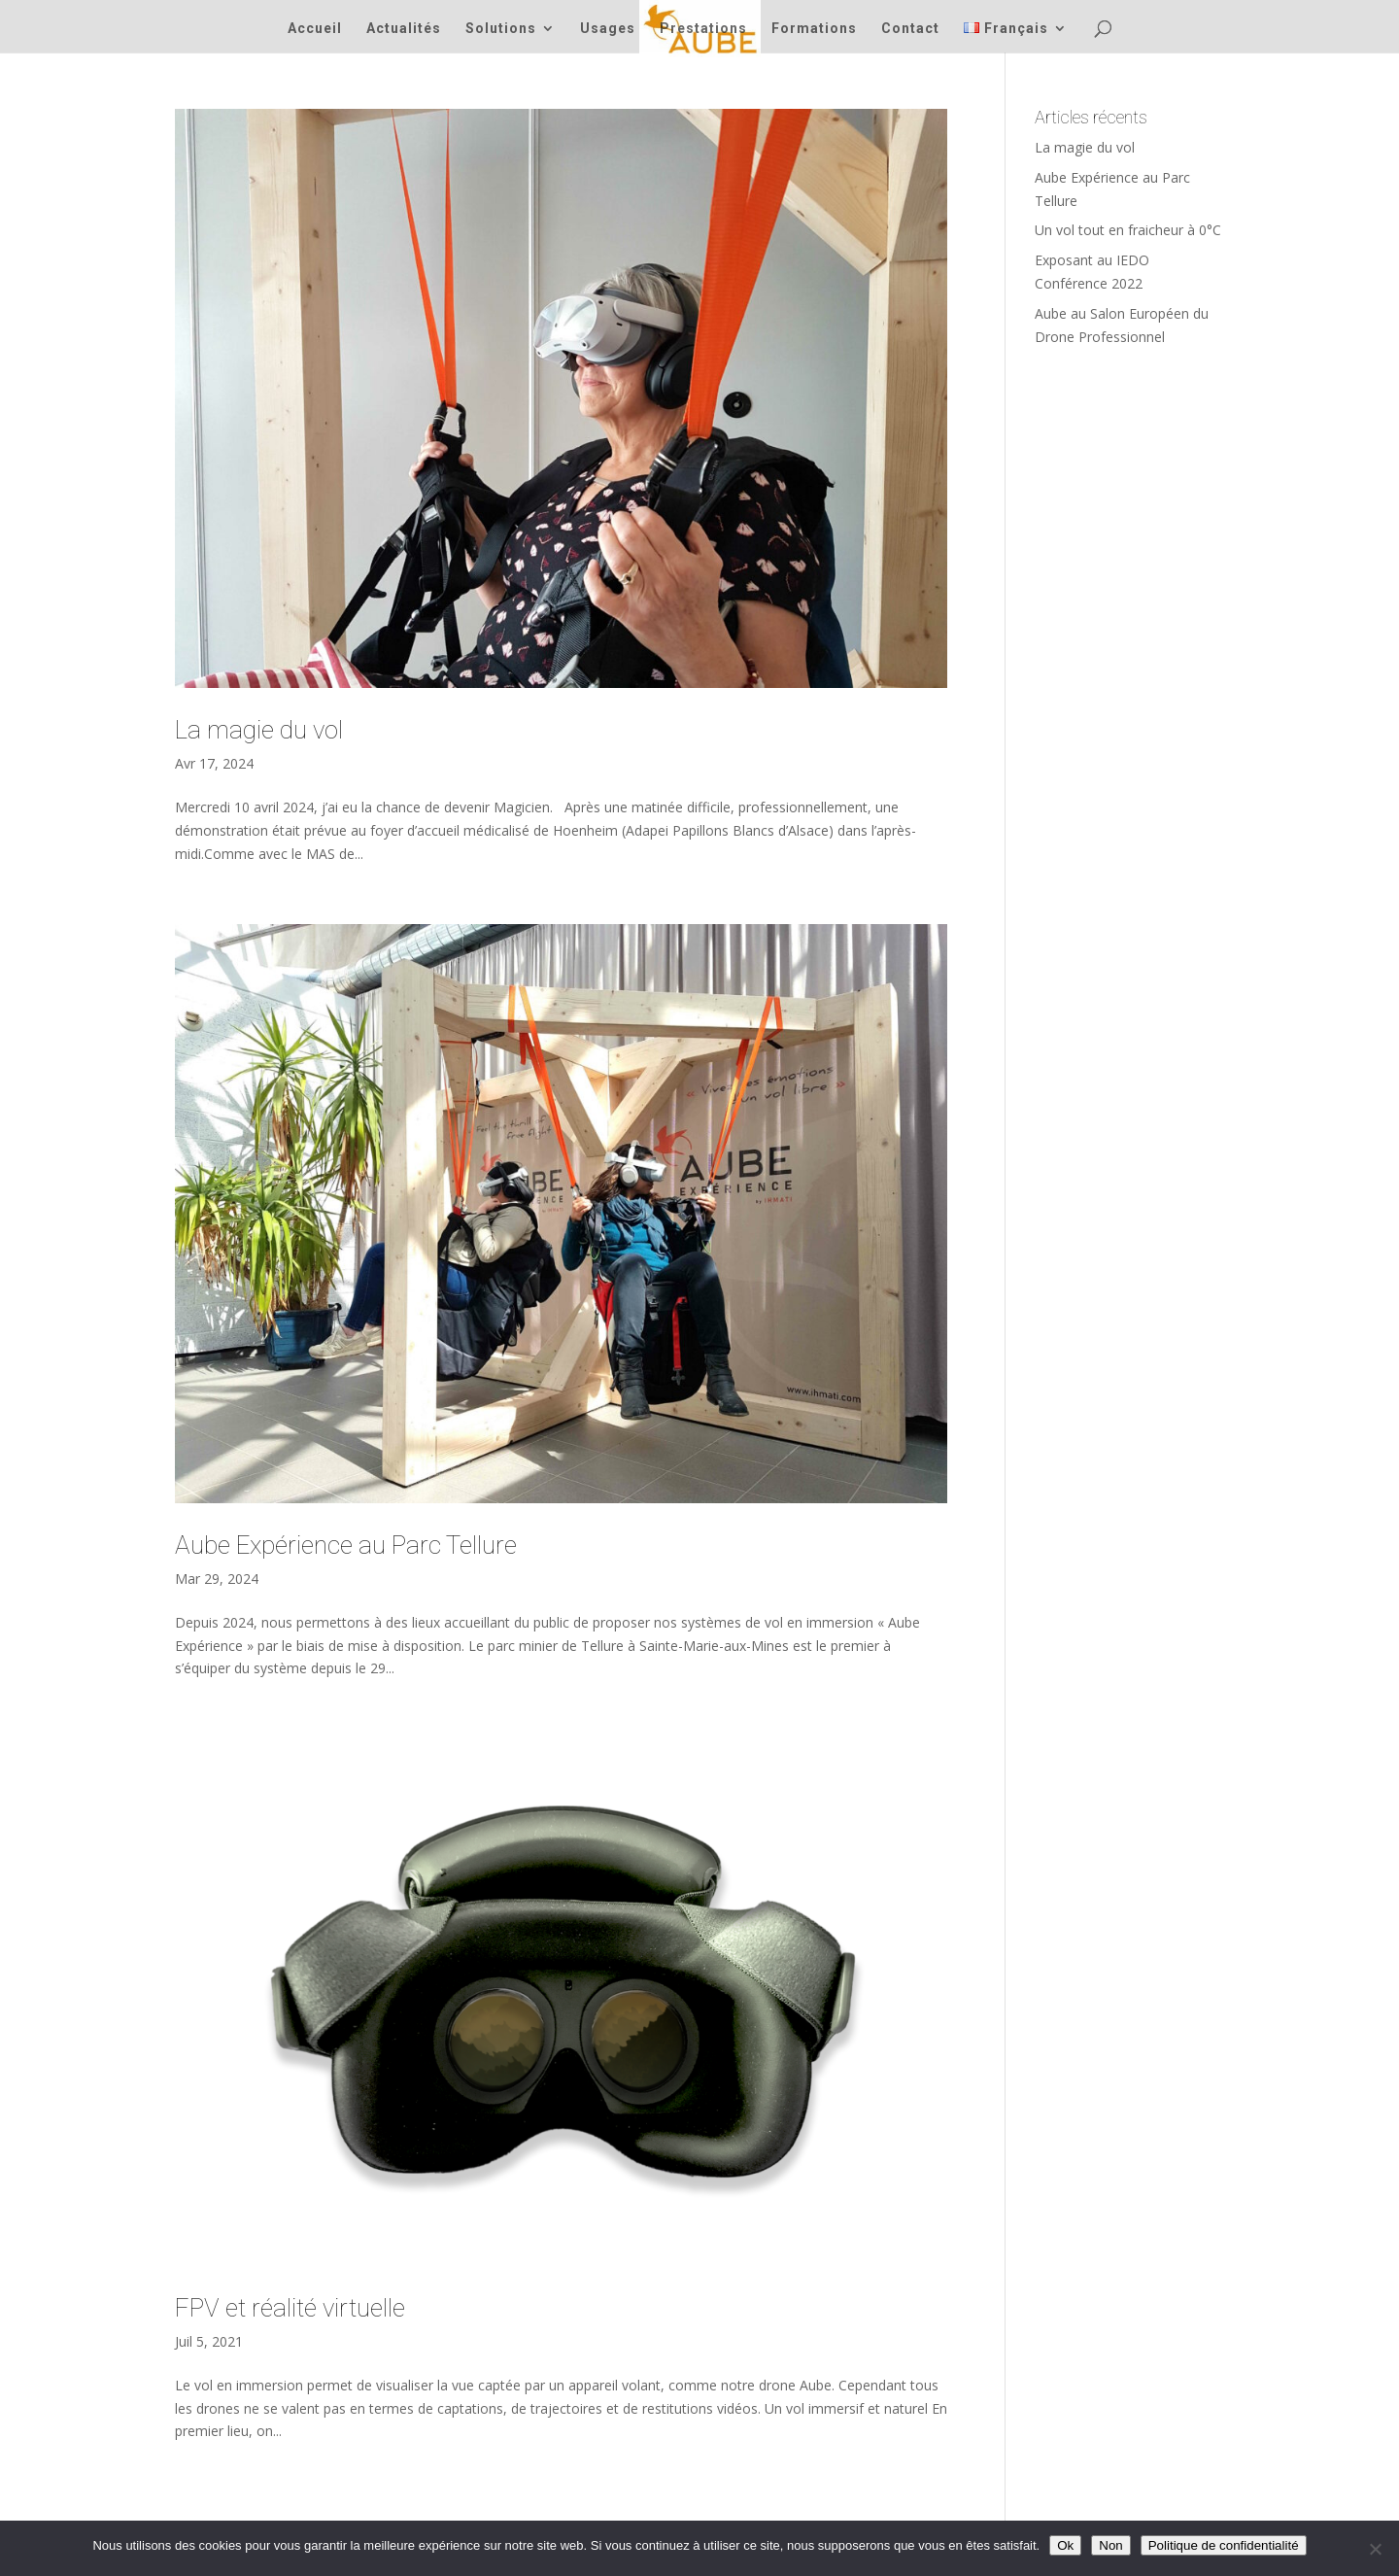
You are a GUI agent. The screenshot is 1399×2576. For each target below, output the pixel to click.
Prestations (703, 28)
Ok (1065, 2545)
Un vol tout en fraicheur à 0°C (1128, 230)
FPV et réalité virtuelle (290, 2307)
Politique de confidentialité (1223, 2545)
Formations (814, 28)
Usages (607, 28)
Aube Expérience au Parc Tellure (346, 1545)
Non (1110, 2545)
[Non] (1374, 2549)
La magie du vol (259, 729)
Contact (910, 28)
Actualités (403, 28)
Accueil (315, 28)
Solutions (500, 28)
